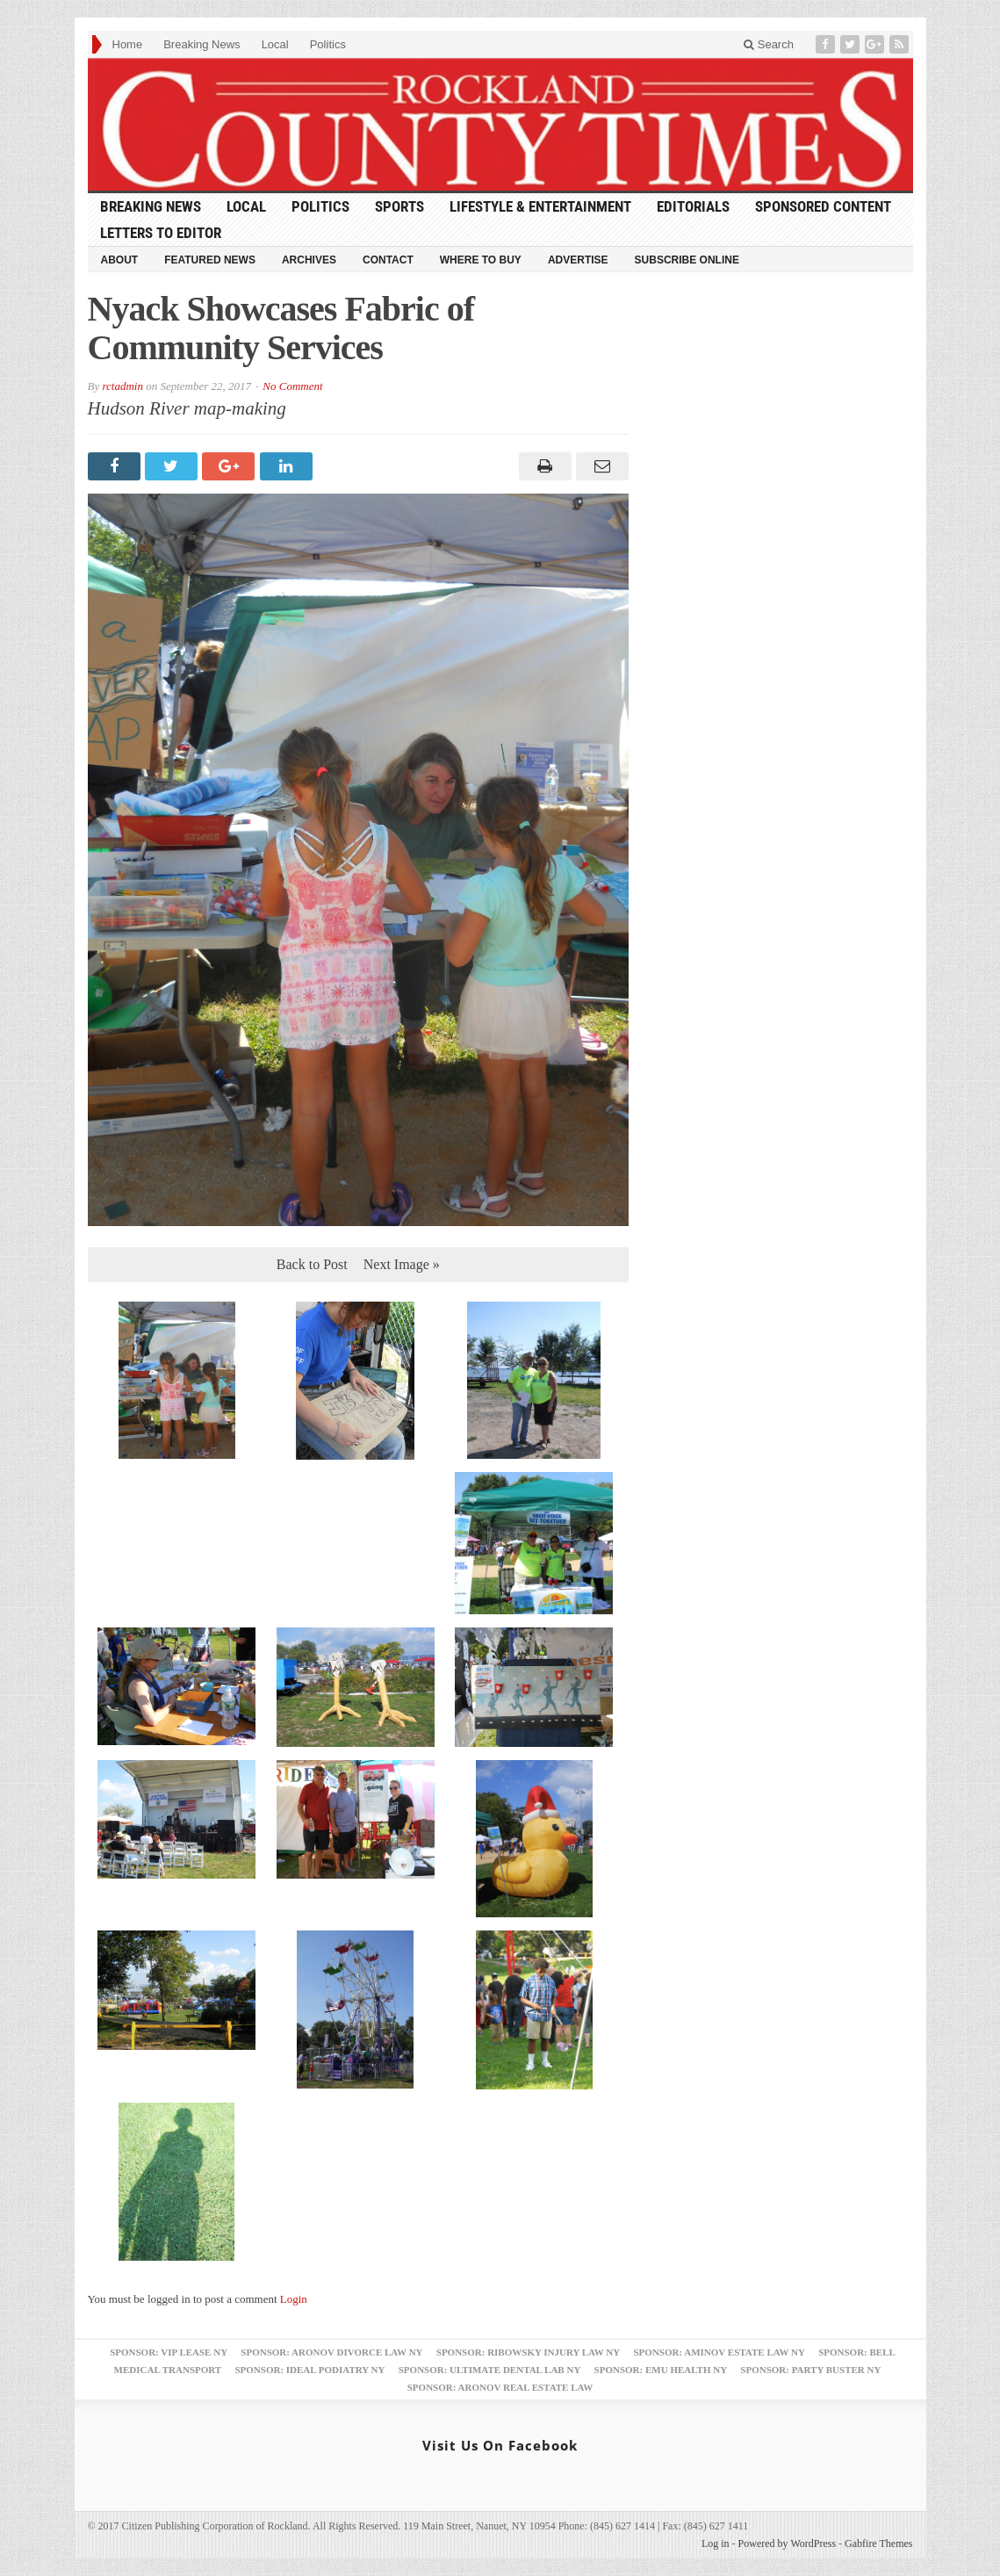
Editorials (693, 206)
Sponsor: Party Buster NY (810, 2369)
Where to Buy (481, 260)
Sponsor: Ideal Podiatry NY (309, 2369)
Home (127, 44)
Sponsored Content (823, 206)
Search (769, 44)
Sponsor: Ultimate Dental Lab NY (490, 2369)
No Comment (292, 386)
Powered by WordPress (787, 2543)
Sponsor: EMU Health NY (660, 2369)
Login (293, 2298)
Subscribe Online (687, 260)
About (120, 260)
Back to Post (312, 1264)
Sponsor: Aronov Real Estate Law (500, 2387)
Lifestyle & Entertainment (540, 206)
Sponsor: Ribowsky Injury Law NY (528, 2352)
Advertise (578, 260)
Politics (328, 44)
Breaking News (201, 44)
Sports (399, 206)
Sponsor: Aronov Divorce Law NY (331, 2352)
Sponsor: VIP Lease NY (168, 2352)
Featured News (209, 260)
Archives (309, 260)
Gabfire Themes (878, 2543)
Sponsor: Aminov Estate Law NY (719, 2352)
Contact (388, 260)
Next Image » (401, 1264)
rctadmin (122, 386)
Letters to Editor (160, 233)
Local (275, 44)
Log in (715, 2543)
